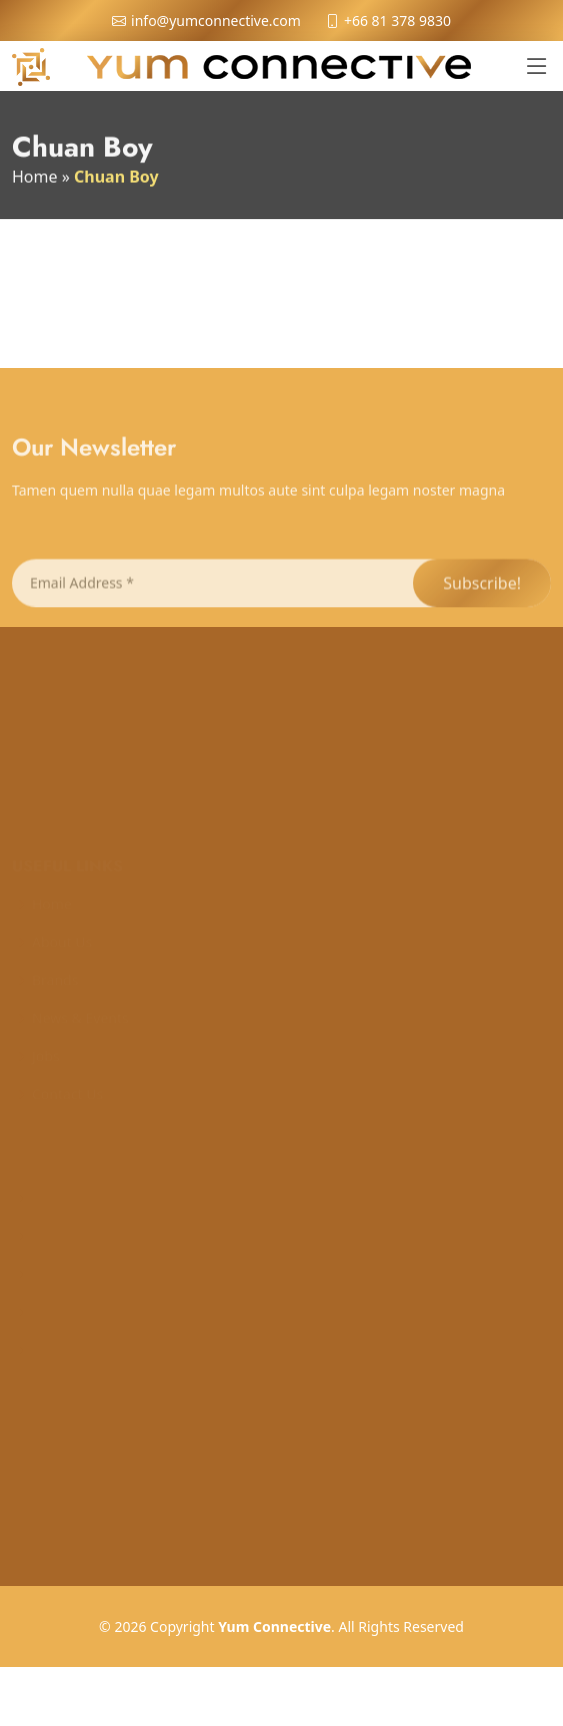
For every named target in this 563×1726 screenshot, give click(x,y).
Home (35, 181)
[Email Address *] (211, 598)
